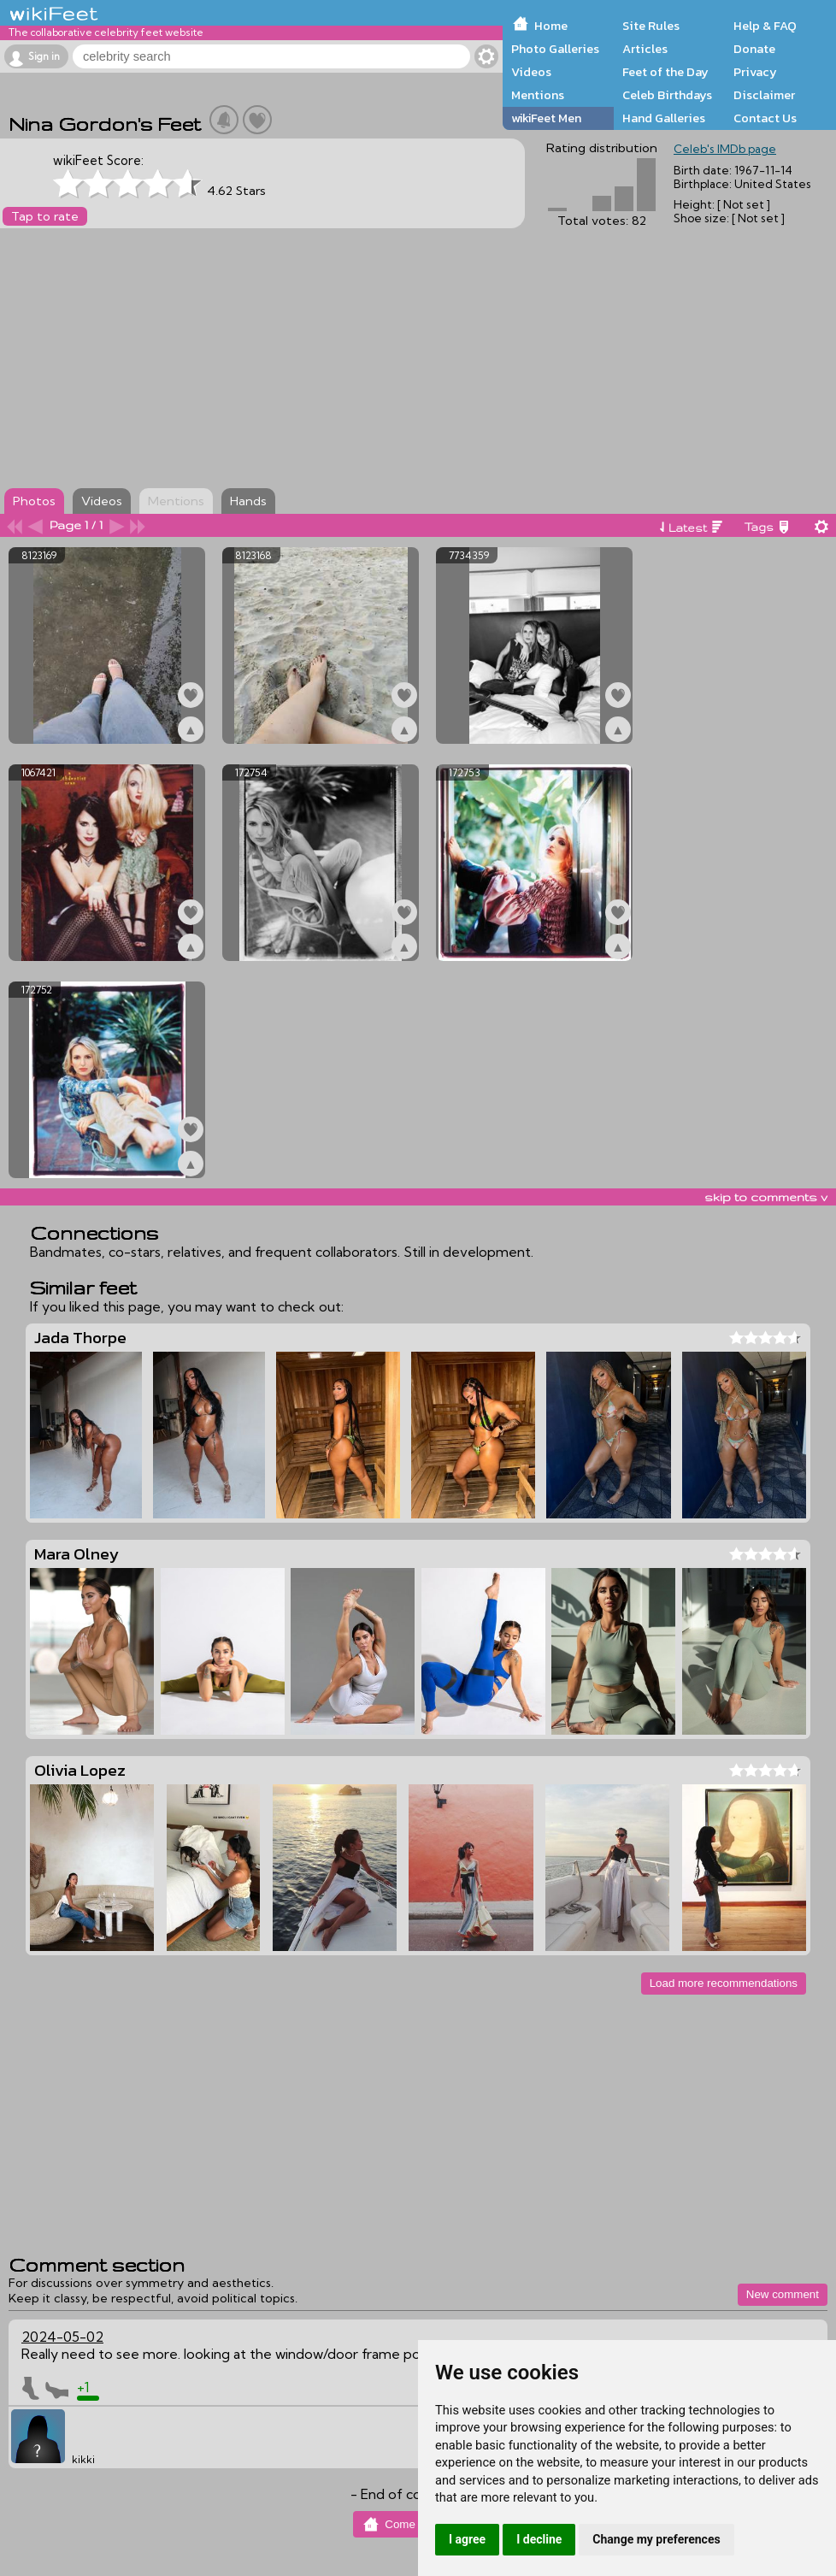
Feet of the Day (665, 71)
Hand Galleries (663, 118)
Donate (754, 48)
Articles (645, 48)
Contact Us (765, 118)
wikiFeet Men (546, 118)
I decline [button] (539, 2539)
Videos (531, 71)
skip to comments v (765, 1197)
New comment (782, 2294)
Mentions (537, 94)
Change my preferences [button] (656, 2539)
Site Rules (651, 25)
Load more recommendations (724, 1983)
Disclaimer (764, 94)
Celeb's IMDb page (725, 149)
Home (551, 25)
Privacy (755, 71)
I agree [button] (467, 2539)
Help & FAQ (765, 25)
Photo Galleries (555, 48)
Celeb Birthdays (667, 94)
